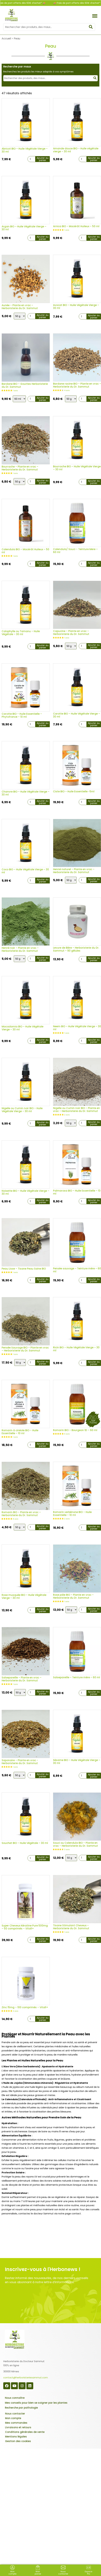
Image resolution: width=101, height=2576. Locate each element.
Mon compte (13, 2418)
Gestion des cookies (18, 2441)
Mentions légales (16, 2436)
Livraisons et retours (18, 2427)
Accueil (6, 38)
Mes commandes (16, 2422)
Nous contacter (15, 2413)
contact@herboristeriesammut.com (25, 2377)
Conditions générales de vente (25, 2432)
